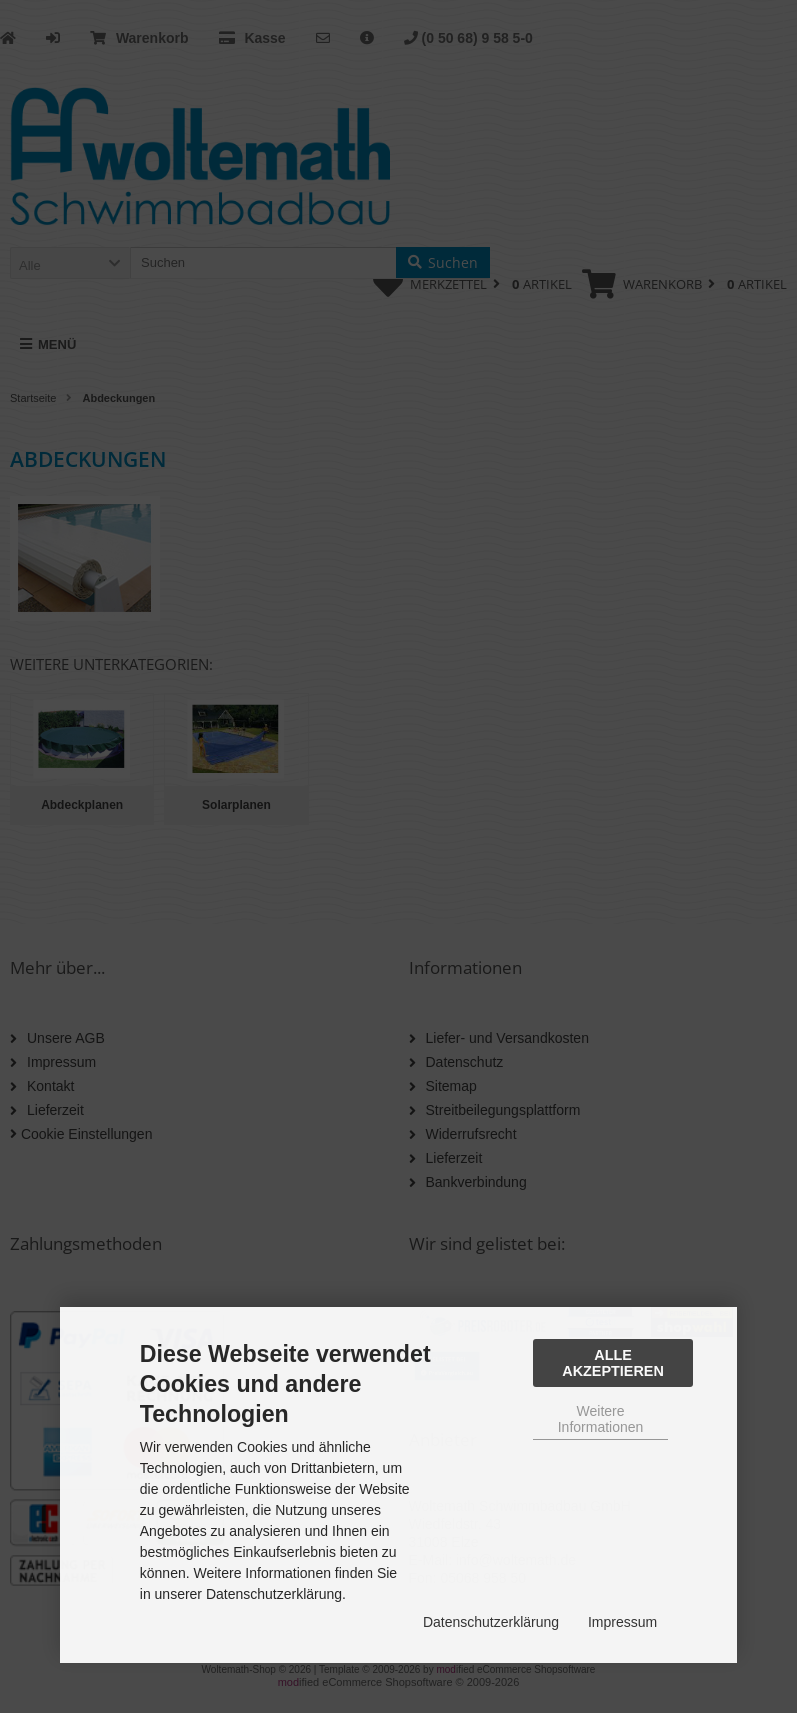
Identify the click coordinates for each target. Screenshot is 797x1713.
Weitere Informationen (601, 1419)
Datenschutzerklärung (491, 1622)
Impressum (622, 1622)
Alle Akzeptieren (613, 1363)
